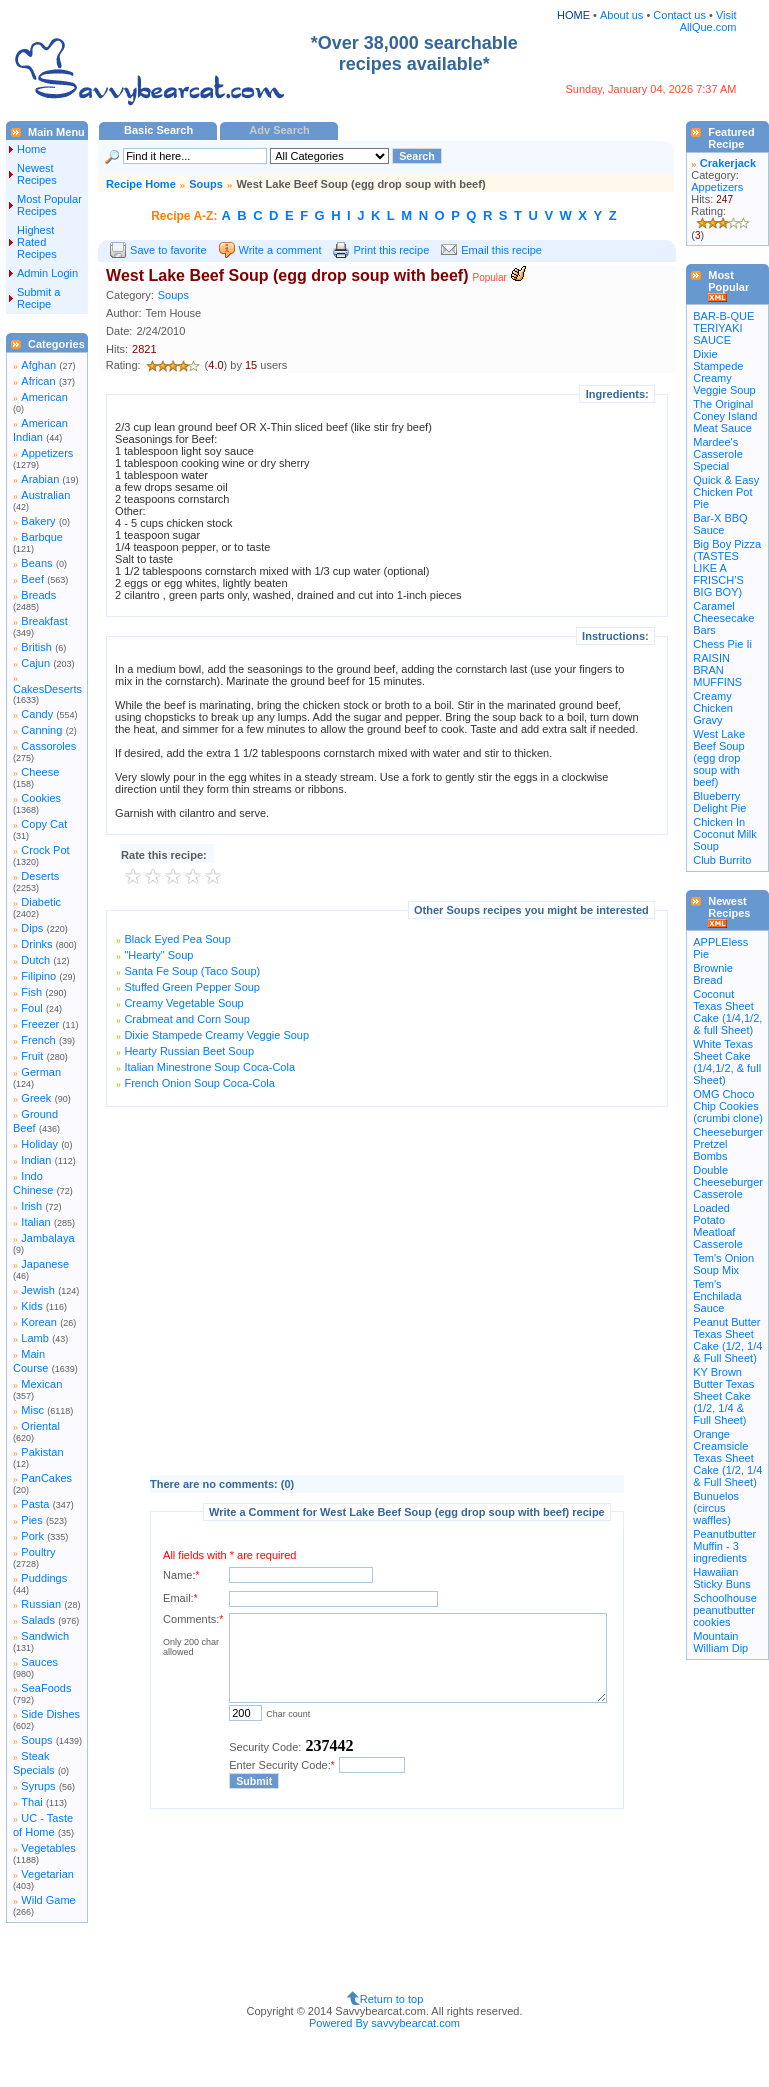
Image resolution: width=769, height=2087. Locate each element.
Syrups (38, 1786)
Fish (31, 992)
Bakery (38, 521)
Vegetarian (47, 1874)
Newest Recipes (37, 174)
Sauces (39, 1662)
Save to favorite (168, 250)
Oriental (40, 1426)
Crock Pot (45, 850)
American (44, 397)
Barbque (42, 537)
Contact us (681, 15)
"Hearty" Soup (158, 955)
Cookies (41, 798)
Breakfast (44, 621)
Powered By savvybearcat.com (384, 2023)
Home (31, 149)
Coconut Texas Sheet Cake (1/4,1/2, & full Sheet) (727, 1012)
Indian (36, 1160)
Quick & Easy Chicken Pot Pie (726, 492)
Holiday (39, 1144)
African (38, 381)
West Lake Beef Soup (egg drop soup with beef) (719, 758)
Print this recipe (391, 250)
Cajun (35, 663)
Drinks (36, 944)
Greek (36, 1098)
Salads (38, 1620)
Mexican (41, 1384)
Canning (41, 730)
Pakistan (42, 1452)
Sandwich (45, 1636)
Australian (45, 495)
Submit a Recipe (38, 298)
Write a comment (280, 250)
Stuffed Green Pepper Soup (192, 987)
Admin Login (47, 273)
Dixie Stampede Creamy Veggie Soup (216, 1035)
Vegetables (48, 1848)
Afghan (38, 365)
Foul (31, 1008)
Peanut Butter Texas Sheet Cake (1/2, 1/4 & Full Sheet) (727, 1340)
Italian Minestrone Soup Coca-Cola (209, 1067)
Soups (36, 1740)
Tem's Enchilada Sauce (717, 1296)
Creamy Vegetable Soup (183, 1003)
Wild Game (48, 1900)
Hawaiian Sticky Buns (721, 1578)
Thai (31, 1802)
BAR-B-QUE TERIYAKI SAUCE (723, 328)
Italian (35, 1222)
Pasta (35, 1504)
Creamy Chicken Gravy (713, 708)
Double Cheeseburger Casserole (728, 1182)
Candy (37, 714)
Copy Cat (44, 824)
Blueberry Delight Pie (719, 802)
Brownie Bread (713, 974)
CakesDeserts (47, 689)
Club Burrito (722, 860)
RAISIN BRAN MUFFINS (717, 670)
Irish (31, 1206)
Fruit (32, 1056)
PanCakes (46, 1478)
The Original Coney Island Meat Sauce (725, 416)
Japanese (45, 1264)
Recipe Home (141, 184)
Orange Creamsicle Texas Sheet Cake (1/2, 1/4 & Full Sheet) (727, 1458)
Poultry (38, 1552)
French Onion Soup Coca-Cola (199, 1083)
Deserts (40, 876)
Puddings (44, 1578)
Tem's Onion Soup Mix (723, 1264)
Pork (32, 1536)
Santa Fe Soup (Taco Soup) (192, 971)
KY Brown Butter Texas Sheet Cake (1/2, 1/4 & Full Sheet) (723, 1396)
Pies (31, 1520)
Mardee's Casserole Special (718, 454)
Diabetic (41, 902)
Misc (32, 1410)
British (36, 647)
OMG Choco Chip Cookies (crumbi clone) (728, 1106)
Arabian (40, 479)
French (38, 1040)
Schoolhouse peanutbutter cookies (725, 1610)
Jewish (38, 1290)
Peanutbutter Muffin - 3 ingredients (724, 1546)
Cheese (40, 772)
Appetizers (47, 453)
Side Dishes (50, 1714)
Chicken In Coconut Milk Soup (725, 834)
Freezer (40, 1024)
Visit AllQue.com (708, 21)
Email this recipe (501, 250)
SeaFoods (46, 1688)
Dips (32, 928)
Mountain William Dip (720, 1642)
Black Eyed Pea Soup (177, 939)
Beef (32, 579)
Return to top (392, 1999)
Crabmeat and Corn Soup (186, 1019)
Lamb (35, 1338)
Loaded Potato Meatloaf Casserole (718, 1226)
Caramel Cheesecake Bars (723, 618)
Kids (31, 1306)
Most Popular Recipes (49, 205)
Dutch (35, 960)
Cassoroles (48, 746)
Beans (36, 563)
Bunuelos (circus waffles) (716, 1508)
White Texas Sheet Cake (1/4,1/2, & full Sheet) (727, 1062)
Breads (38, 595)
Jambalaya (47, 1238)
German (41, 1072)
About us (621, 15)
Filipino (38, 976)
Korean (38, 1322)
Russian (41, 1604)
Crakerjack (728, 163)
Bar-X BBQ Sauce (720, 524)
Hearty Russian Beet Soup (189, 1051)
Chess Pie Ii (722, 644)
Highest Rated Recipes (37, 242)
